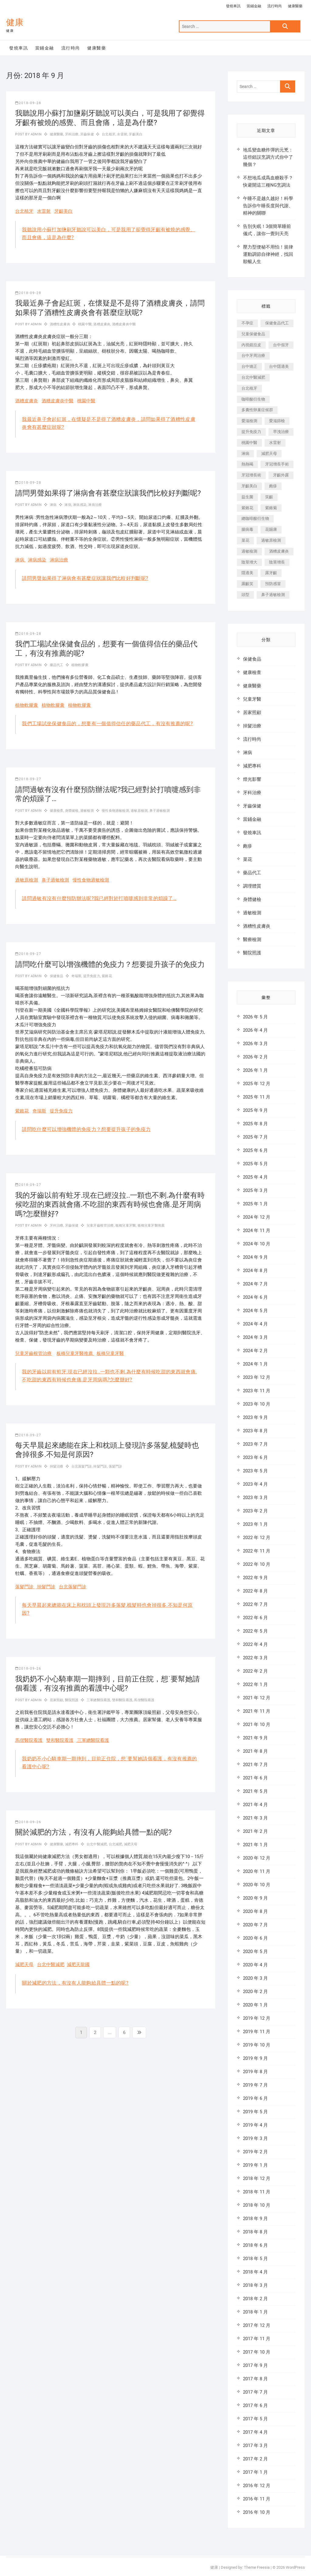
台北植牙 (108, 134)
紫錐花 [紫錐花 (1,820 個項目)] (247, 508)
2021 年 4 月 (255, 1804)
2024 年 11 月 (256, 1230)
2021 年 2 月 (255, 1831)
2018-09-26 (28, 1669)
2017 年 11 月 (256, 2338)
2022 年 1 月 (255, 1684)
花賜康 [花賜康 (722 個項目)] (271, 529)
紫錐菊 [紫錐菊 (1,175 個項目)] (271, 508)
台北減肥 (115, 1844)
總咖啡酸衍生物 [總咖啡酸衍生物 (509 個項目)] (255, 518)
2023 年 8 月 (255, 1431)
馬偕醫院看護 (144, 1700)
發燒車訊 (233, 6)
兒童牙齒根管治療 (100, 1225)
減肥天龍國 (78, 1964)
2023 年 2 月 (255, 1511)
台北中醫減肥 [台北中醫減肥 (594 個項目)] (253, 377)
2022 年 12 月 (256, 1537)
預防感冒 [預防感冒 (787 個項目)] (273, 583)
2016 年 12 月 (256, 2485)
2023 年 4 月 (255, 1484)
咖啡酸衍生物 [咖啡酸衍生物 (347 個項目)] (253, 399)
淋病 (53, 505)
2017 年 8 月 (255, 2378)
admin (36, 134)
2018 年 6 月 (255, 2245)
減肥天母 (131, 1844)
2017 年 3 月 (255, 2445)
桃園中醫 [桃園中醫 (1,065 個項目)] (249, 442)
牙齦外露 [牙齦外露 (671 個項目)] (281, 475)
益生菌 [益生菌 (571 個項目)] (247, 497)
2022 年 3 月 (255, 1657)
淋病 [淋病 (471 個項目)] (245, 453)
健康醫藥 (295, 6)
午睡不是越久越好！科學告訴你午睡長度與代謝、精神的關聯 (268, 206)
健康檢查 (56, 811)
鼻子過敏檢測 (159, 811)
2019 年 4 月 (255, 2125)
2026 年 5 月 (255, 1017)
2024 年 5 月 (255, 1310)
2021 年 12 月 (256, 1698)
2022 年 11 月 (256, 1551)
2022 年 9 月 (255, 1577)
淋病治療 (95, 505)
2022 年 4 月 (255, 1644)
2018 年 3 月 (255, 2285)
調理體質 (252, 886)
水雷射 (122, 134)
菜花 (247, 859)
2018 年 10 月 (256, 2205)
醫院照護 (72, 1700)
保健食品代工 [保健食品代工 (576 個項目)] (277, 323)
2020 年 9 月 (255, 1898)
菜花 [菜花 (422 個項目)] (245, 540)
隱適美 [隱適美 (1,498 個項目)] (247, 572)
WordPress (295, 2567)
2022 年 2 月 (255, 1671)
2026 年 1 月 (255, 1070)
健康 (15, 22)
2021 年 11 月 (256, 1711)
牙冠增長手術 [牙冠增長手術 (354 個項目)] (277, 464)
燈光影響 (252, 779)
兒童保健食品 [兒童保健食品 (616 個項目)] (253, 334)
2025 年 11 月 (256, 1097)
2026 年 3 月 (255, 1043)
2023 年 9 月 (255, 1417)
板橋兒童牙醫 (125, 1225)
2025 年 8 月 (255, 1123)
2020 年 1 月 (255, 2005)
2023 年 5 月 (255, 1471)
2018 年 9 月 (255, 2218)
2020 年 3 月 (255, 1978)
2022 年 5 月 (255, 1631)
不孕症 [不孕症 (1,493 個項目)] (247, 323)
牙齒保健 (87, 134)
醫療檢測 (252, 939)
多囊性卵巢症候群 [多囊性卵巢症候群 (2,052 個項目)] (257, 410)
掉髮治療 (56, 1466)
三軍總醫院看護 (98, 1700)
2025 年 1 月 (255, 1204)
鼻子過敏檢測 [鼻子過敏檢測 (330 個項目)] (273, 594)
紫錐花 (107, 976)
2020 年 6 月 (255, 1938)
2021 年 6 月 (255, 1778)
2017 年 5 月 (255, 2419)
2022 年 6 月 (255, 1617)
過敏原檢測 (139, 811)
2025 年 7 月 (255, 1137)
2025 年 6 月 (255, 1150)
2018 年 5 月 (255, 2258)
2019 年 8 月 (255, 2071)
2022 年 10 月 (256, 1564)
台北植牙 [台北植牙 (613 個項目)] (249, 388)
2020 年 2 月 (255, 1991)
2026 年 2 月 (255, 1057)
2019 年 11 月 (256, 2031)
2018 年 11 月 (256, 2192)
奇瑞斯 (76, 976)
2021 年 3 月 (255, 1818)
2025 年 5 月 (255, 1163)
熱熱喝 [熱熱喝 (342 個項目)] (247, 464)
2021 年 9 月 (255, 1738)
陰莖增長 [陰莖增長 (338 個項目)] (277, 562)
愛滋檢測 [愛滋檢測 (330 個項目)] (249, 420)
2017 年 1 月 (255, 2472)
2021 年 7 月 (255, 1764)
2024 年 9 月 (255, 1257)
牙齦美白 (135, 134)
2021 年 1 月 (255, 1844)
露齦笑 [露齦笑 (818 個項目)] (247, 583)
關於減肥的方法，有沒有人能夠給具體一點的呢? (93, 1832)
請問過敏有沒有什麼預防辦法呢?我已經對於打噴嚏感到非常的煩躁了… (99, 898)
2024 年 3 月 (255, 1337)
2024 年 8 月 (255, 1270)
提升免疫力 (91, 976)
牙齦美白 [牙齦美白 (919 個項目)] (249, 486)
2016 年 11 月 (256, 2499)
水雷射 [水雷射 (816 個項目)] (275, 442)
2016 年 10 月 (256, 2512)
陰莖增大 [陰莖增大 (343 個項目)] (249, 562)
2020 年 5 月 (255, 1951)
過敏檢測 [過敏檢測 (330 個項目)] (249, 551)
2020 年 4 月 (255, 1965)
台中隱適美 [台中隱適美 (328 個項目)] (279, 366)
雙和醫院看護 (122, 1700)
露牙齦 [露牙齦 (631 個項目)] (271, 572)
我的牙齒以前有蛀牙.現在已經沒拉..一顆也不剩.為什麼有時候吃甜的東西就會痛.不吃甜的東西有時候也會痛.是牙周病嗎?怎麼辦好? (110, 1204)
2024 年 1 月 (255, 1364)
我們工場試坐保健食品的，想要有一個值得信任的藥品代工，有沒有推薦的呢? (107, 723)
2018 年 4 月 (255, 2272)
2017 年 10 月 (256, 2352)
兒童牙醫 (252, 699)
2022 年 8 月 (255, 1591)
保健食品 (56, 976)
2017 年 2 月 (255, 2459)
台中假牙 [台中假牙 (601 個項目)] (281, 345)
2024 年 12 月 (256, 1217)
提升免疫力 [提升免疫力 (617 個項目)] (251, 431)
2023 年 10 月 (256, 1404)
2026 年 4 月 (255, 1030)
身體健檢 (72, 811)
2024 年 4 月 (255, 1324)
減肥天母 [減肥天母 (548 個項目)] (269, 453)
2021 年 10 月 (256, 1724)
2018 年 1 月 (255, 2312)
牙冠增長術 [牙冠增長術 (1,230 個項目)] (251, 475)
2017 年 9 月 (255, 2365)
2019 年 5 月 (255, 2111)
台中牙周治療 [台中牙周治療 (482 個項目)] (253, 355)
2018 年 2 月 (255, 2298)
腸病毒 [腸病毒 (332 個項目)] (247, 529)
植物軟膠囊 (79, 665)
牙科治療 (72, 134)
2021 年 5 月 (255, 1791)
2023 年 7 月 (255, 1444)
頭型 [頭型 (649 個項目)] (245, 594)
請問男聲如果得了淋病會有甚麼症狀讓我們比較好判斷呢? (108, 493)
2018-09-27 (28, 779)
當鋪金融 (254, 6)
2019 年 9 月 (255, 2058)
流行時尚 (274, 6)
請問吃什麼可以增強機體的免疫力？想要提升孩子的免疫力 (110, 964)
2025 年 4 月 (255, 1177)
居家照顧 (56, 1700)
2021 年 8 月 (255, 1751)
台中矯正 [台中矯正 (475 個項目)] (249, 366)
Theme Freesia (257, 2567)
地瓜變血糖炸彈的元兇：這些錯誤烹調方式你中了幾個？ (268, 157)
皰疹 (247, 846)
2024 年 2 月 (255, 1350)
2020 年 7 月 (255, 1925)
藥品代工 (56, 665)
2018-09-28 (28, 103)
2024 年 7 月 (255, 1284)
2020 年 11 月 (256, 1871)
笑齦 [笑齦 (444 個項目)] (269, 497)
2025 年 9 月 (255, 1110)
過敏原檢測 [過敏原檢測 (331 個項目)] (271, 540)
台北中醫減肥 (97, 1844)
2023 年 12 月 (256, 1377)
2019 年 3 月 (255, 2138)
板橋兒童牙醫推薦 (151, 1225)
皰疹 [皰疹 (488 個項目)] (273, 486)
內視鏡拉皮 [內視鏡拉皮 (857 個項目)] (251, 345)
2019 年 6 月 (255, 2098)
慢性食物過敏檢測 (115, 811)
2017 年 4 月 (255, 2432)
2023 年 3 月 (255, 1497)
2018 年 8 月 (255, 2232)
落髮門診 (115, 1466)
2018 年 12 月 (256, 2178)
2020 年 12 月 (256, 1858)
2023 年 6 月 (255, 1457)
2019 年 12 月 (256, 2018)
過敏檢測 (87, 811)
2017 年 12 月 (256, 2325)
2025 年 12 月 (256, 1083)
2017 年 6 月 (255, 2405)
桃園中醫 (85, 324)
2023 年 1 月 (255, 1524)
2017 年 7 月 (255, 2392)
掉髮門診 (100, 1466)
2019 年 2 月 (255, 2152)
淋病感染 (80, 505)
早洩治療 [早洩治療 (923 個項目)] (281, 431)
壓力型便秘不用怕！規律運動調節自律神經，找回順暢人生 (268, 254)
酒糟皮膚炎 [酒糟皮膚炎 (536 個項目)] (279, 551)
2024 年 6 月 (255, 1297)
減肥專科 (72, 1844)
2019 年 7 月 (255, 2085)
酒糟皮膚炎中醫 (124, 324)
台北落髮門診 (81, 1466)
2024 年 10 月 (256, 1244)
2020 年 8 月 (255, 1911)
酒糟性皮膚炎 (60, 324)
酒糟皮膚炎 (101, 324)
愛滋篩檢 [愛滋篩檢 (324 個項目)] (277, 420)
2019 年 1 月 (255, 2165)
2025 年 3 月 (255, 1190)
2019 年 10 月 (256, 2045)
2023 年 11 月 (256, 1390)
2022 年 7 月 (255, 1604)
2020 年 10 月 (256, 1884)
